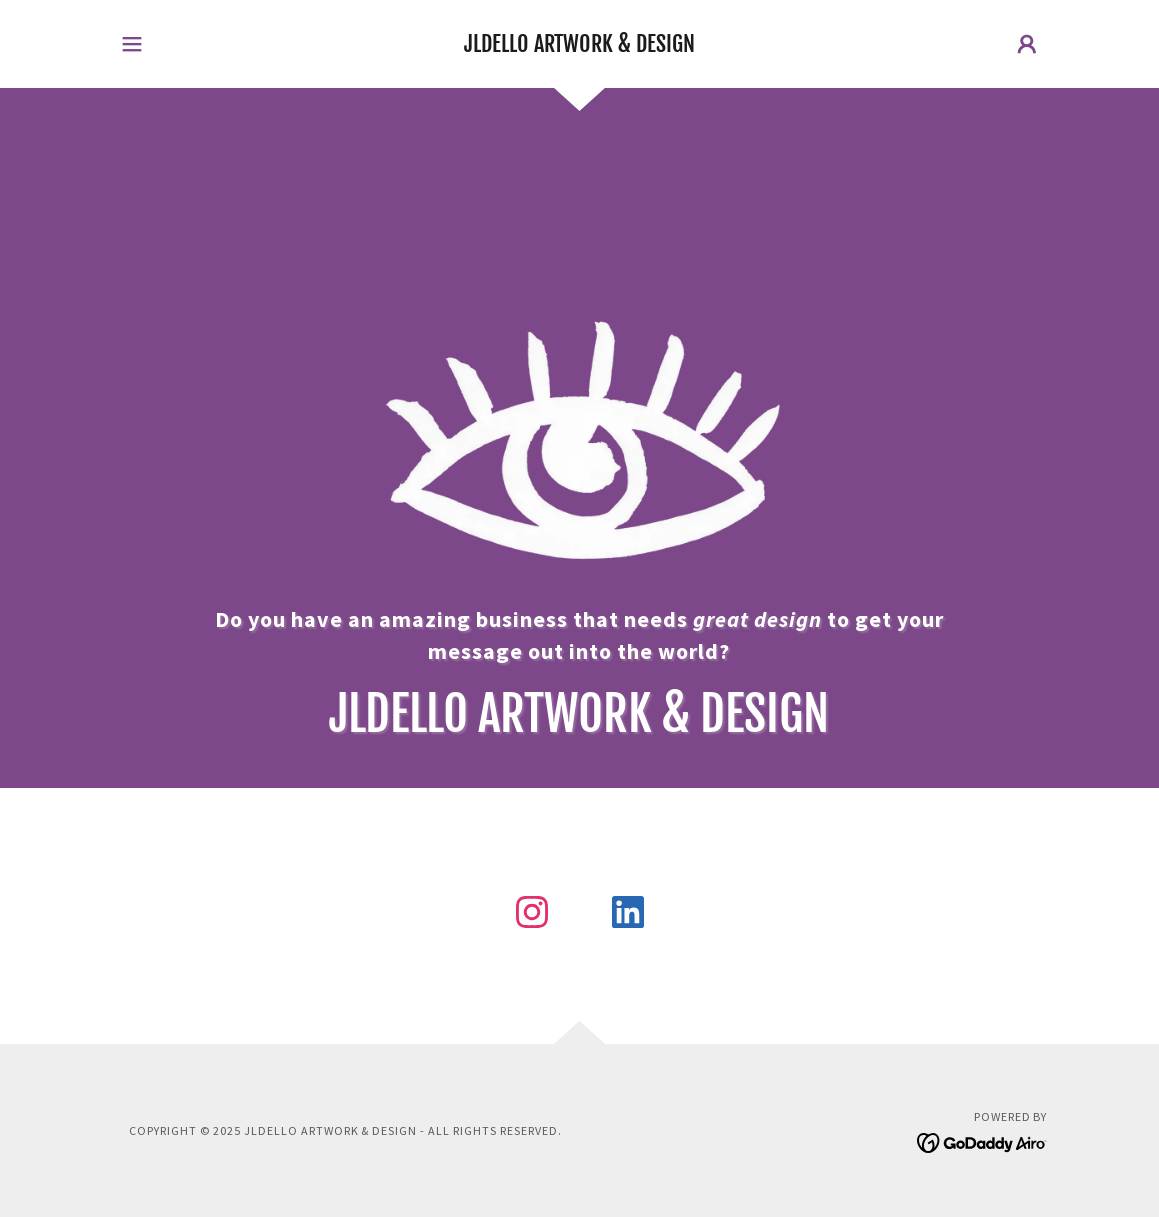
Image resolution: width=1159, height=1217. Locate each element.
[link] (579, 46)
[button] (132, 44)
